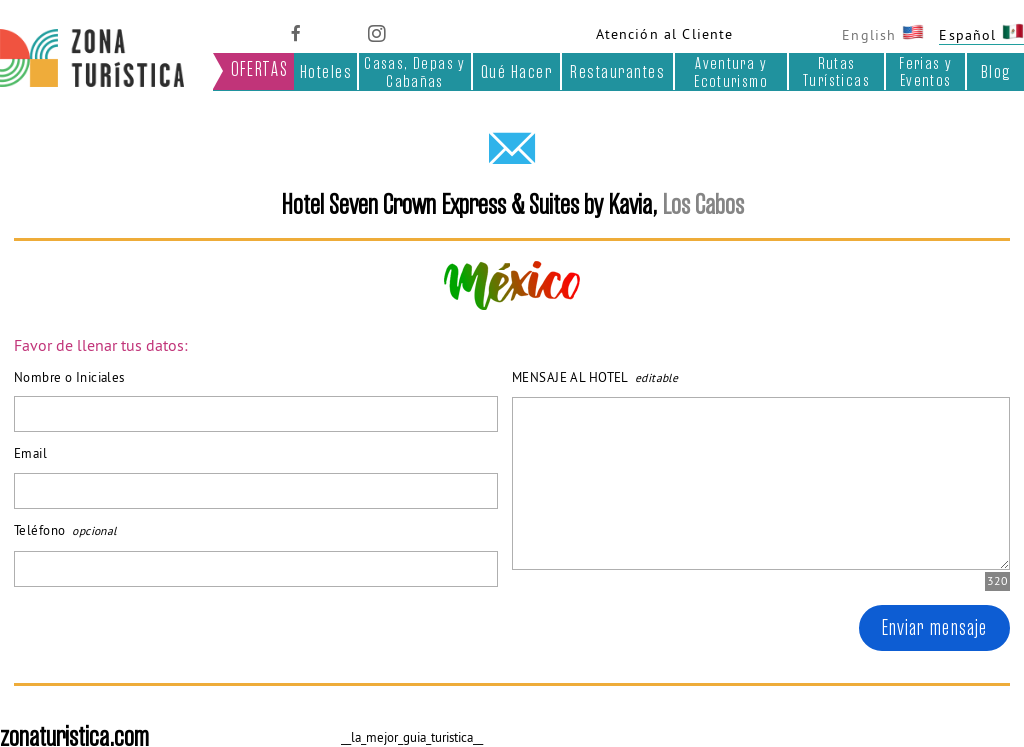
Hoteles (326, 72)
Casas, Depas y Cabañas (414, 71)
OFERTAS (259, 69)
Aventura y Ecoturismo (731, 71)
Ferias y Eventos (925, 71)
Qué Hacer (516, 72)
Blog (996, 72)
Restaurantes (617, 72)
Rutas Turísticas (836, 71)
